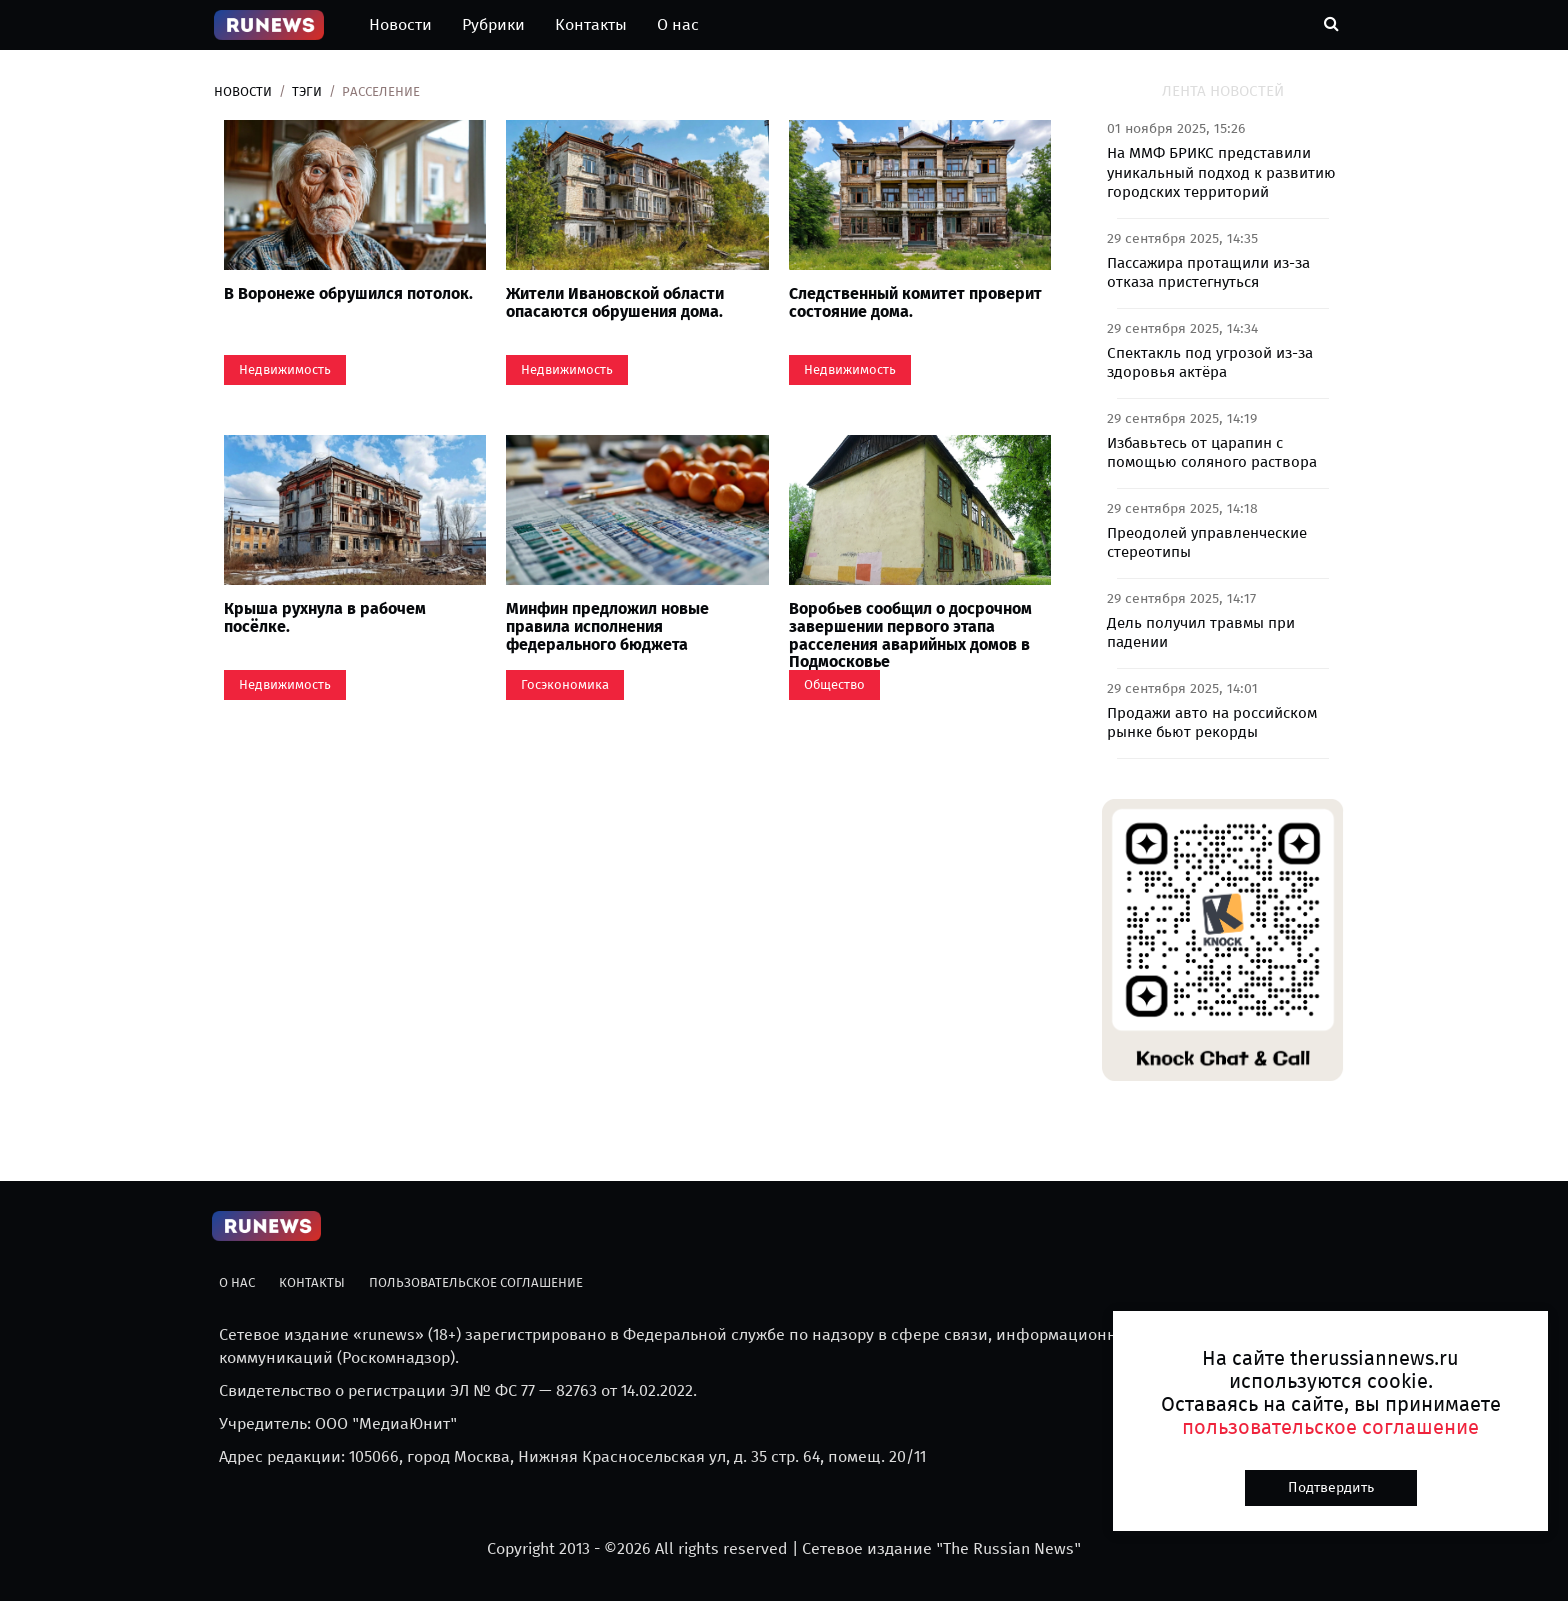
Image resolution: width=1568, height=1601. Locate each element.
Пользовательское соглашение (476, 1282)
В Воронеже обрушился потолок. (348, 293)
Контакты (591, 24)
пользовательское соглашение (1330, 1427)
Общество (834, 684)
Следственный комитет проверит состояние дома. (915, 302)
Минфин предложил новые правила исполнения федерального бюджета (607, 626)
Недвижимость (285, 369)
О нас (678, 24)
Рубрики (493, 24)
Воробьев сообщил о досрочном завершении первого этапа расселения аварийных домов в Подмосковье (910, 635)
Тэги (307, 91)
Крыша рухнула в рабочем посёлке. (325, 617)
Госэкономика (565, 684)
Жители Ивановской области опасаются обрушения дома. (615, 302)
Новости (400, 24)
